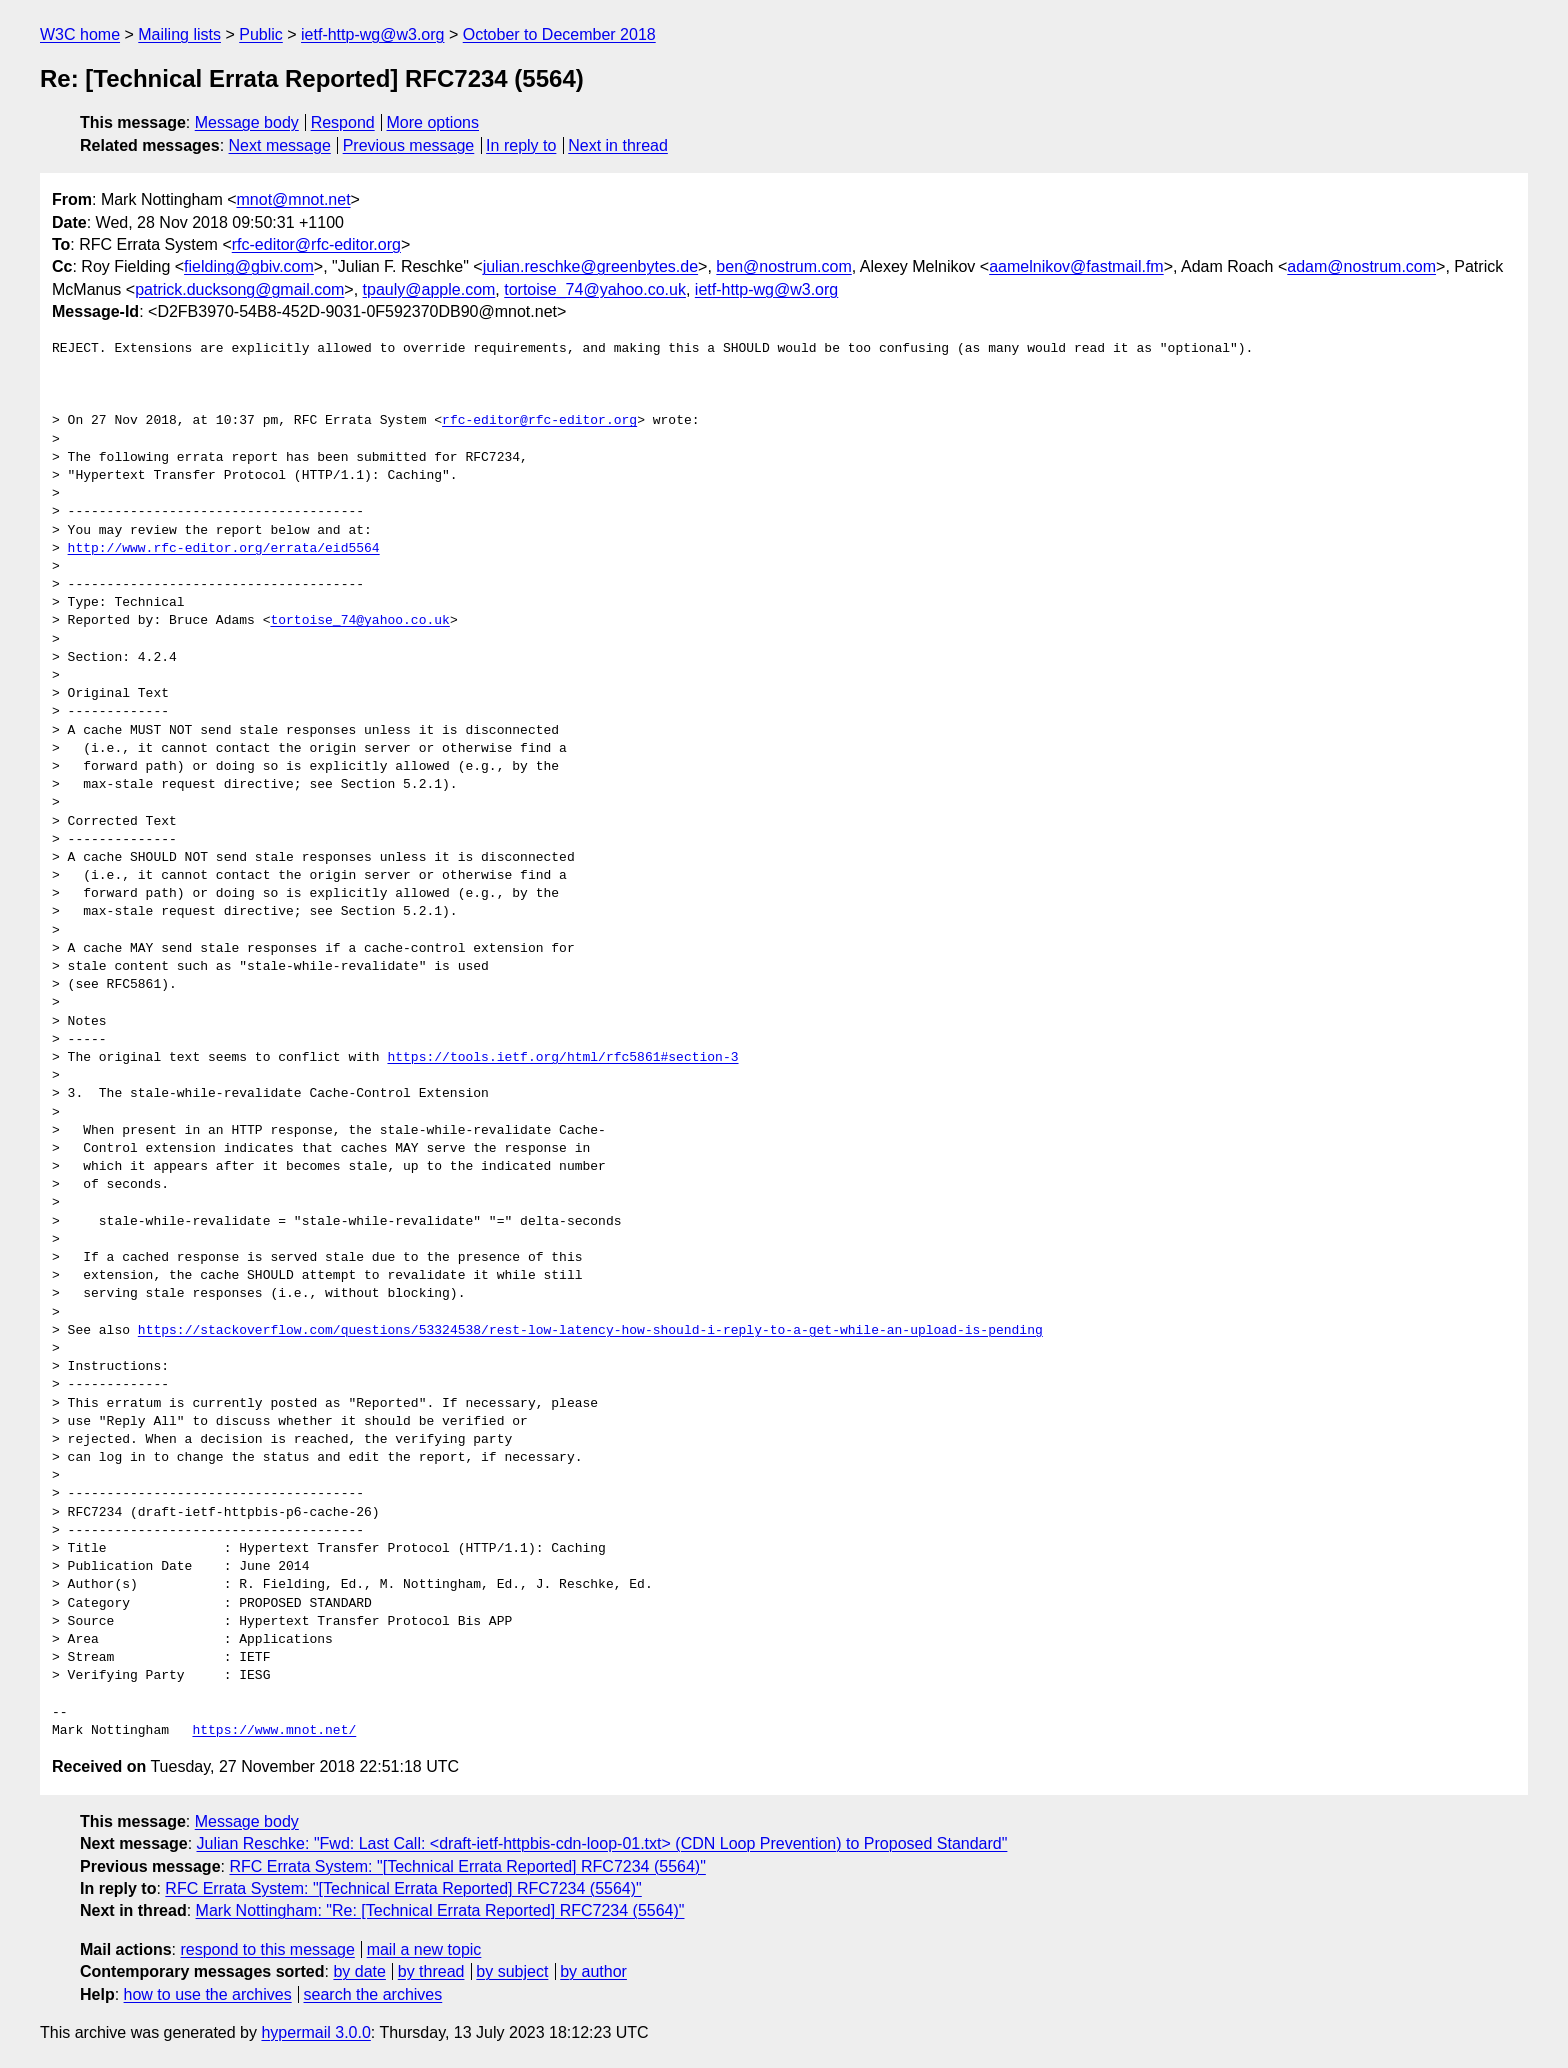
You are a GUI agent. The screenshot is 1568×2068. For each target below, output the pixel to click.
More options (433, 122)
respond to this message (267, 1949)
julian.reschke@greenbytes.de (590, 266)
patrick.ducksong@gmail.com (239, 289)
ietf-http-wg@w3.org (372, 34)
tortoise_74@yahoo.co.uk (595, 289)
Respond (343, 122)
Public (261, 34)
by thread (431, 1971)
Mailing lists (179, 34)
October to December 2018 (559, 34)
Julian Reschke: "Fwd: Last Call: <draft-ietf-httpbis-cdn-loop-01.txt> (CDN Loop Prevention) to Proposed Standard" (602, 1843)
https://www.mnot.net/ (274, 1731)
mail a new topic (424, 1949)
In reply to (521, 145)
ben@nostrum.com (783, 266)
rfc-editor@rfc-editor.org (316, 244)
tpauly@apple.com (429, 289)
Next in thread (618, 145)
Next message (280, 145)
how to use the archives (208, 1994)
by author (593, 1971)
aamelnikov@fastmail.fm (1076, 266)
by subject (512, 1971)
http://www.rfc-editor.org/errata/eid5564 (224, 549)
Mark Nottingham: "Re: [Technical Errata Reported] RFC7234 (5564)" (440, 1910)
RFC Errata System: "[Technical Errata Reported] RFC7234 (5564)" (467, 1866)
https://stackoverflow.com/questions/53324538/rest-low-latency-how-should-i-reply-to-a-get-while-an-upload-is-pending (590, 1331)
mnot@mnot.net (294, 199)
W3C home (80, 34)
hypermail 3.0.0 (315, 2032)
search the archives (373, 1994)
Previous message (409, 145)
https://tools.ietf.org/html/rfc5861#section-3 (562, 1058)
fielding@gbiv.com (249, 266)
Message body (247, 122)
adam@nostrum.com (1361, 266)
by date (359, 1971)
